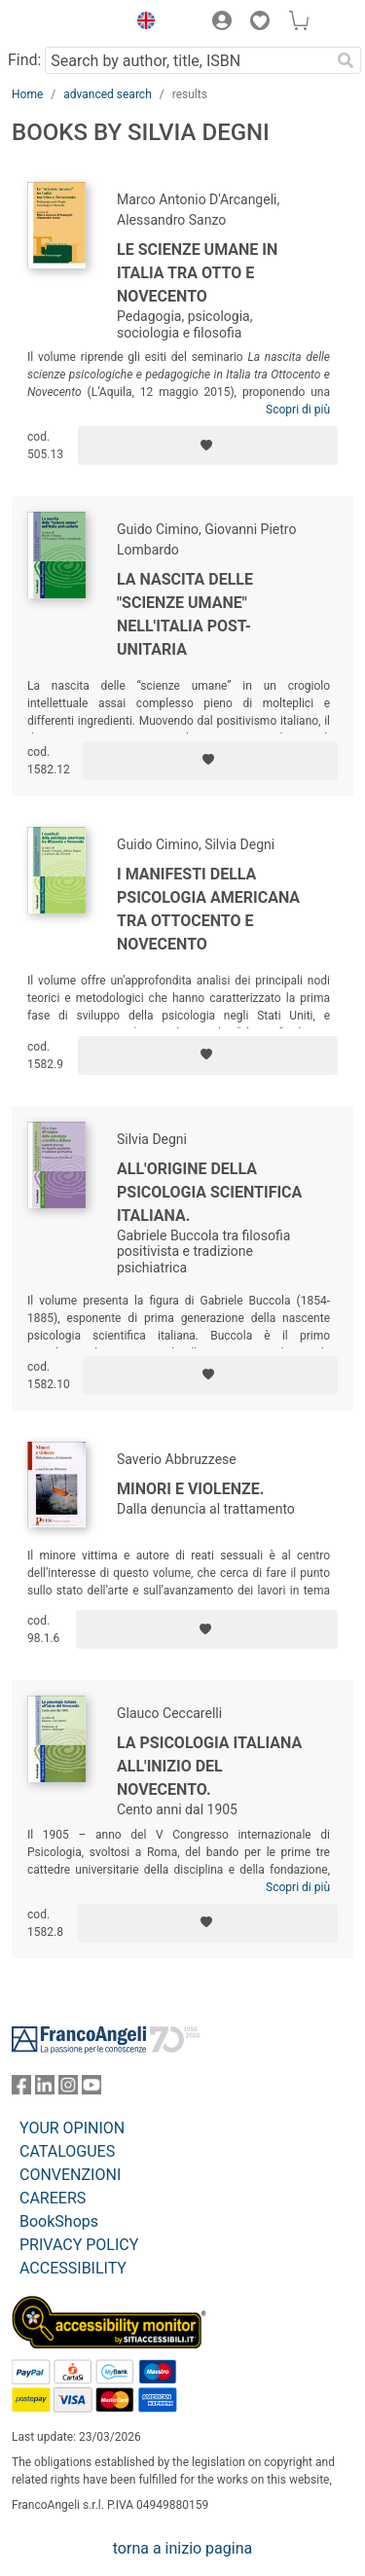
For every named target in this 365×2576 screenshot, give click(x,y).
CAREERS (52, 2198)
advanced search (107, 94)
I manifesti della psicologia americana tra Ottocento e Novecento (208, 909)
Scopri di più (298, 409)
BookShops (58, 2221)
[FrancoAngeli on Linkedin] (45, 2089)
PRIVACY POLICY (78, 2245)
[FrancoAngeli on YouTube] (91, 2089)
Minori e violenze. (190, 1489)
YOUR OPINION (72, 2128)
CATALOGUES (67, 2151)
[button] (141, 23)
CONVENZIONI (70, 2174)
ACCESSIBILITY (73, 2268)
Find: (24, 60)
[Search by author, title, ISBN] (187, 60)
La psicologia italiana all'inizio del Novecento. (209, 1766)
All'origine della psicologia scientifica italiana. (209, 1192)
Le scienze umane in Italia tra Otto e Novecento (197, 272)
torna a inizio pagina (182, 2548)
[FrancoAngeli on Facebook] (21, 2089)
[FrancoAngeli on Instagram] (68, 2089)
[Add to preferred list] (208, 445)
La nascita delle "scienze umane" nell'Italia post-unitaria (185, 614)
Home (27, 94)
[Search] (345, 60)
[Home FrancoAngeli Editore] (64, 23)
